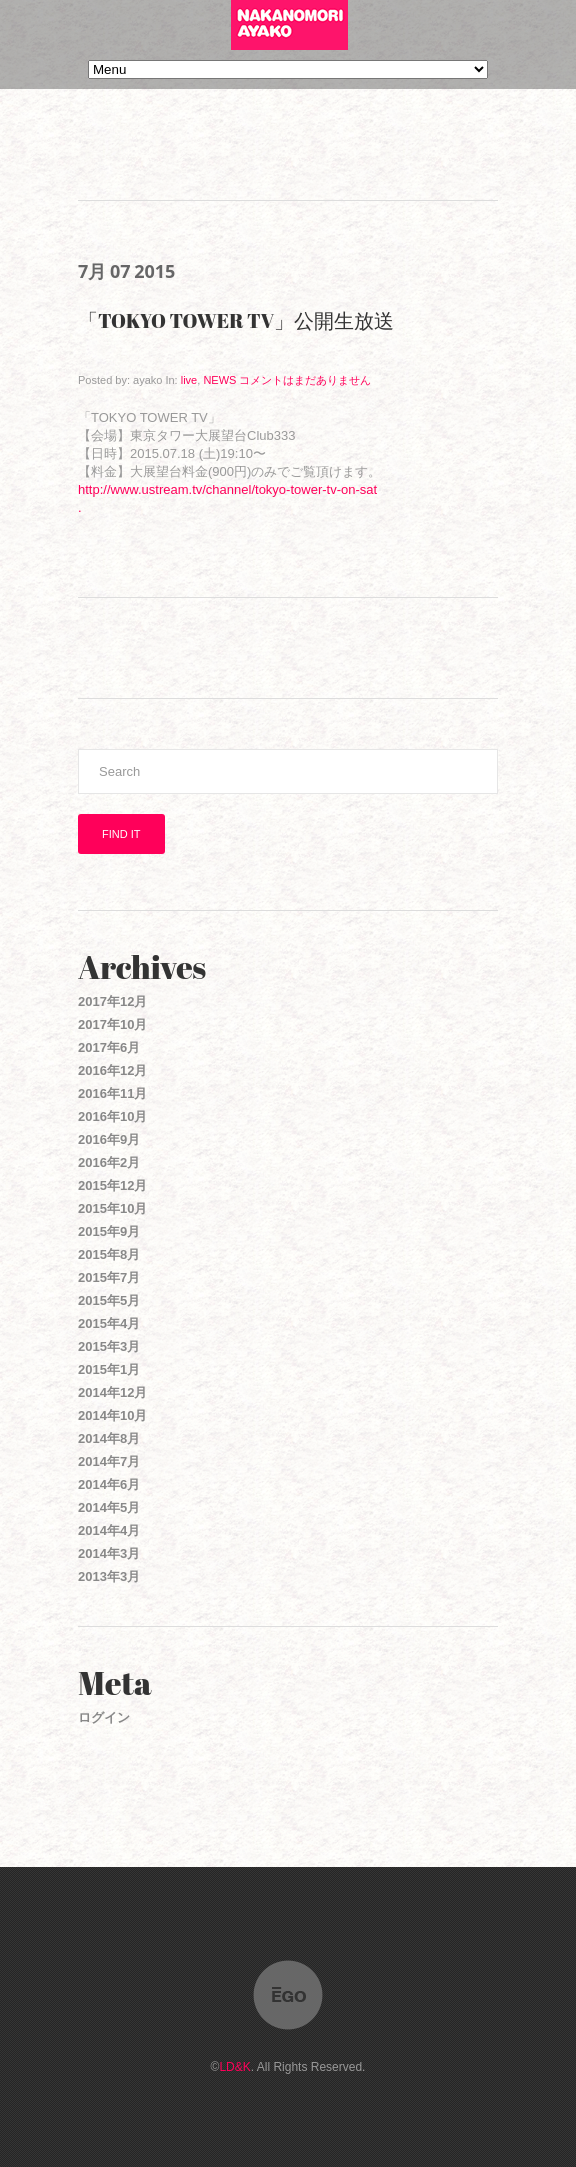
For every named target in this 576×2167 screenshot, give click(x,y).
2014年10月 (112, 1415)
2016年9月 (109, 1139)
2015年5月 (109, 1300)
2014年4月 (109, 1530)
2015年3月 (109, 1346)
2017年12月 (112, 1001)
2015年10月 (112, 1208)
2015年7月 (109, 1277)
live (189, 380)
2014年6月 (109, 1484)
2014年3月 (109, 1553)
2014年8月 (109, 1438)
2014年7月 (109, 1461)
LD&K (234, 2067)
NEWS (219, 380)
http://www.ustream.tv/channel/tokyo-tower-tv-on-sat (227, 489)
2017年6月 (109, 1047)
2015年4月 (109, 1323)
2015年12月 (112, 1185)
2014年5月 (109, 1507)
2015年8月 (109, 1254)
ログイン (104, 1717)
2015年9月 (109, 1231)
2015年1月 (109, 1369)
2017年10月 (112, 1024)
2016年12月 (112, 1070)
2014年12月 (112, 1392)
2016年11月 (112, 1093)
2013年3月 (109, 1576)
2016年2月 (109, 1162)
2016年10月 (112, 1116)
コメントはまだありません (305, 380)
